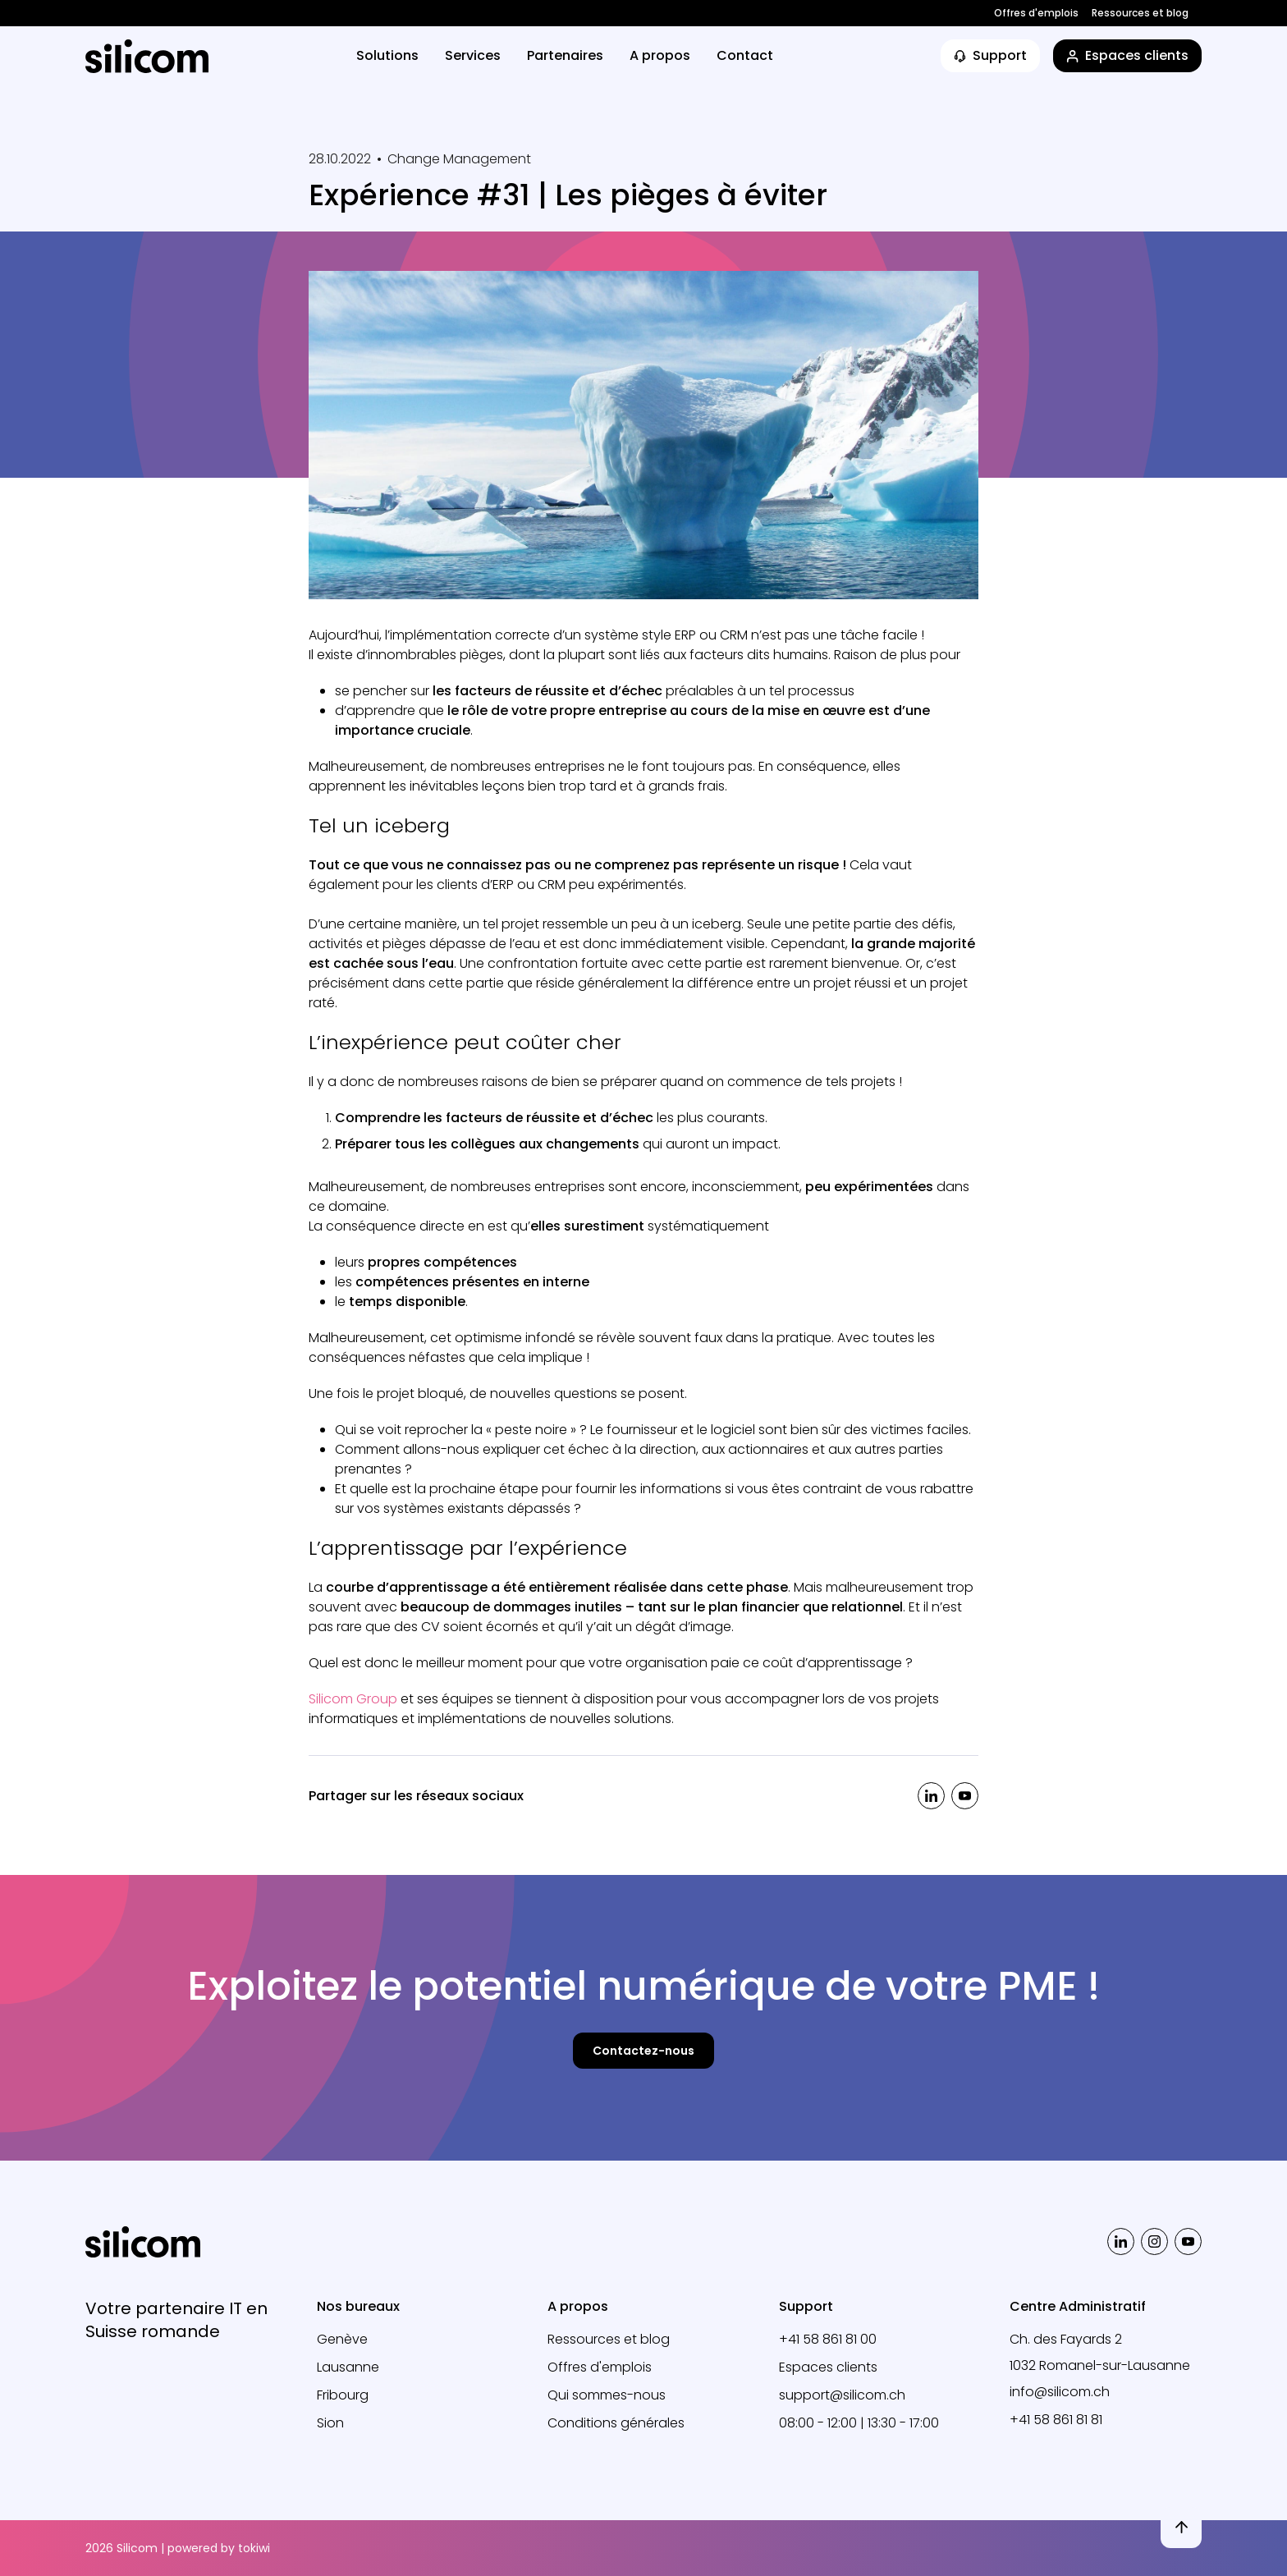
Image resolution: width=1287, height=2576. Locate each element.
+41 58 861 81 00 (828, 2339)
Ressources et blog (1140, 13)
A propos (660, 55)
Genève (342, 2339)
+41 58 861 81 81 (1056, 2419)
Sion (330, 2422)
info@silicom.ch (1060, 2391)
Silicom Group (353, 1698)
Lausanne (348, 2367)
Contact (745, 55)
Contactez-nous (643, 2050)
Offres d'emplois (1036, 13)
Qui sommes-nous (606, 2395)
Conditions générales (616, 2422)
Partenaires (565, 55)
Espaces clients (828, 2367)
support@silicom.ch (842, 2395)
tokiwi (254, 2548)
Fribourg (343, 2395)
